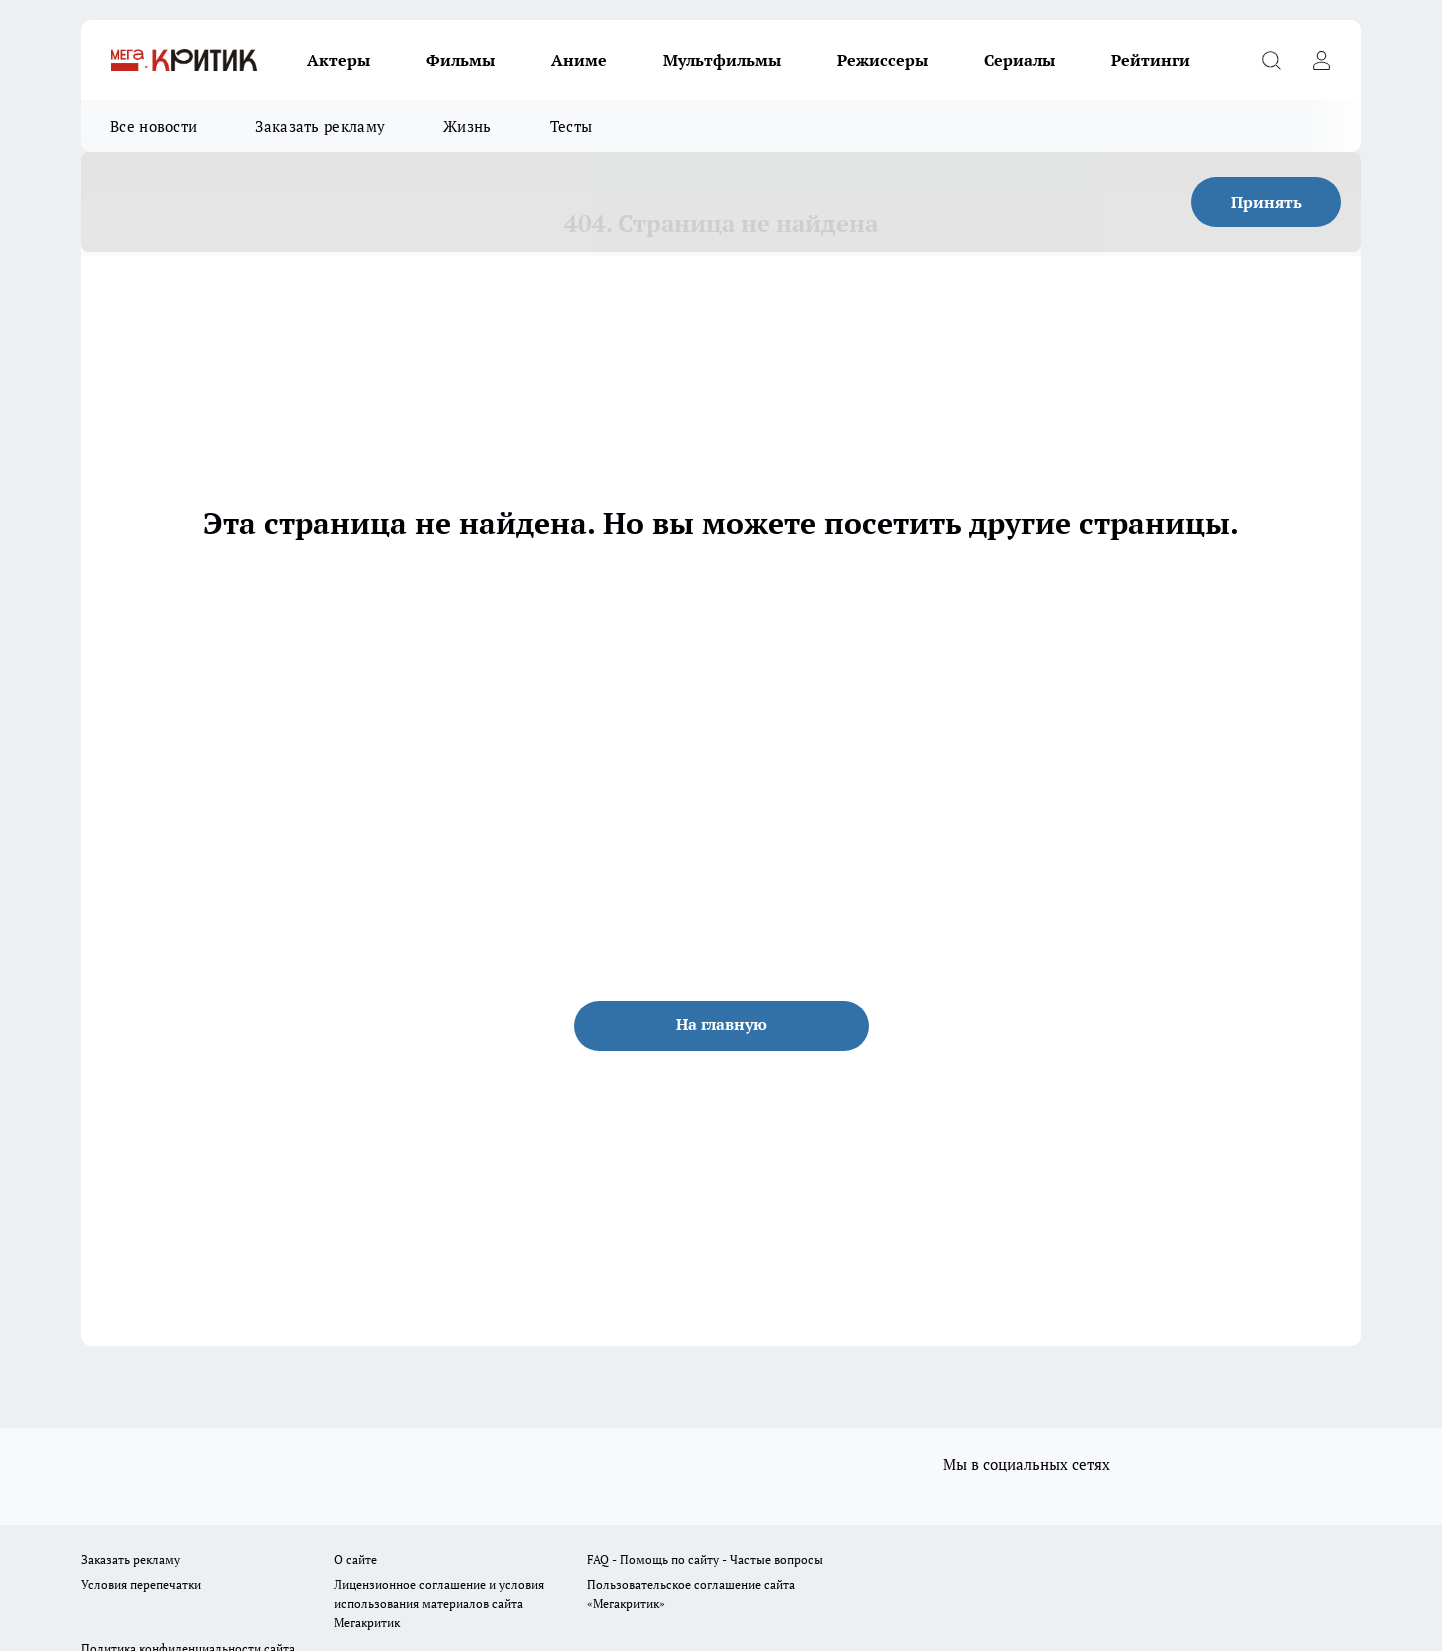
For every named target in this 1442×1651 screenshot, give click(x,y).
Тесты (571, 126)
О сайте (355, 1559)
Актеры (338, 60)
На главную (721, 1024)
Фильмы (460, 60)
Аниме (579, 60)
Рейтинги (1150, 60)
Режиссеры (882, 60)
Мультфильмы (722, 60)
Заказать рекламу (320, 126)
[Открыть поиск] (1271, 60)
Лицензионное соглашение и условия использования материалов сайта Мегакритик (439, 1603)
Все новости (153, 126)
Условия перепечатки (141, 1584)
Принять (1266, 202)
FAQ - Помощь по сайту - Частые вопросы (705, 1559)
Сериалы (1019, 60)
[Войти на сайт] (1321, 60)
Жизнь (467, 126)
